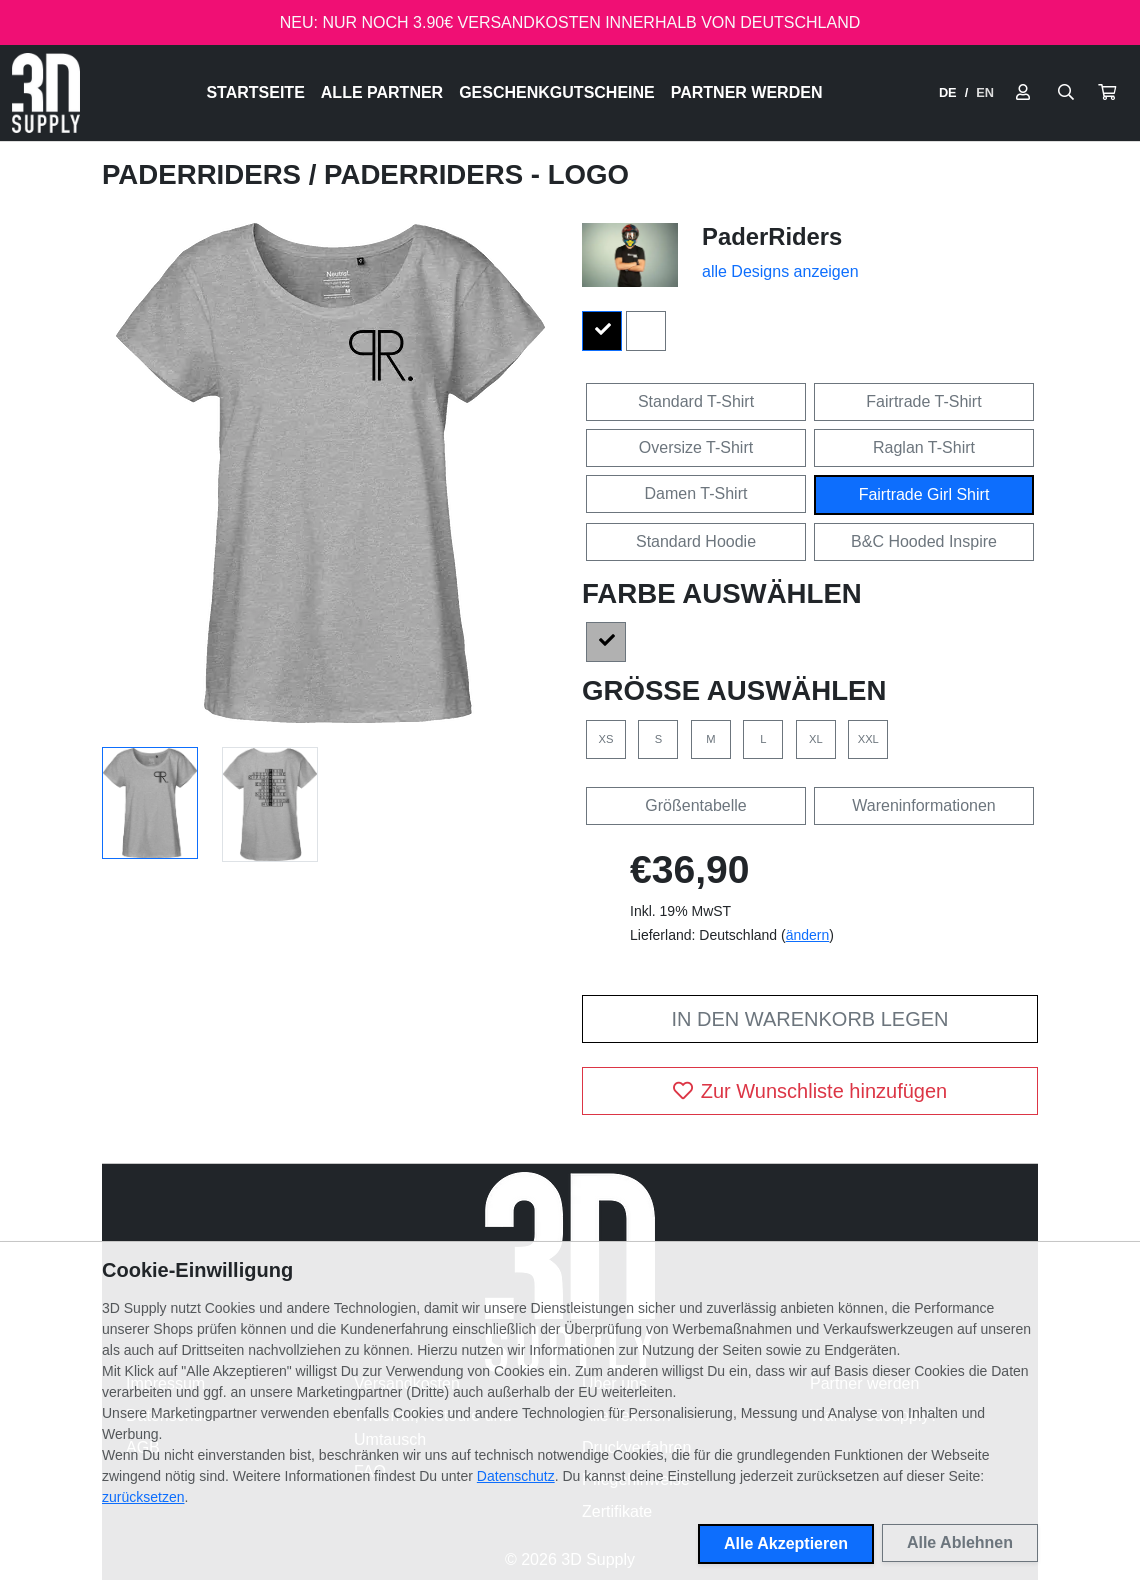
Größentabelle (695, 805)
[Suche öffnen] (1066, 93)
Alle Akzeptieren (786, 1543)
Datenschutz (516, 1476)
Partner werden (747, 92)
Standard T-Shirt (696, 401)
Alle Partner (382, 92)
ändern (808, 935)
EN (985, 92)
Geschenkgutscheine (557, 92)
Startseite (255, 92)
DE (948, 92)
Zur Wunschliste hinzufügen (810, 1091)
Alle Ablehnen (960, 1542)
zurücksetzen (143, 1497)
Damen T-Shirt (696, 493)
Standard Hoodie (696, 541)
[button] (1107, 93)
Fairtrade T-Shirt (923, 401)
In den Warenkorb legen (809, 1019)
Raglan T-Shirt (924, 447)
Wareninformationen (923, 805)
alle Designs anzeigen (780, 271)
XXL (868, 739)
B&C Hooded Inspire (924, 541)
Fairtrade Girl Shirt (924, 494)
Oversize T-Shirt (696, 447)
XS (606, 739)
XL (816, 739)
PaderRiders (205, 174)
